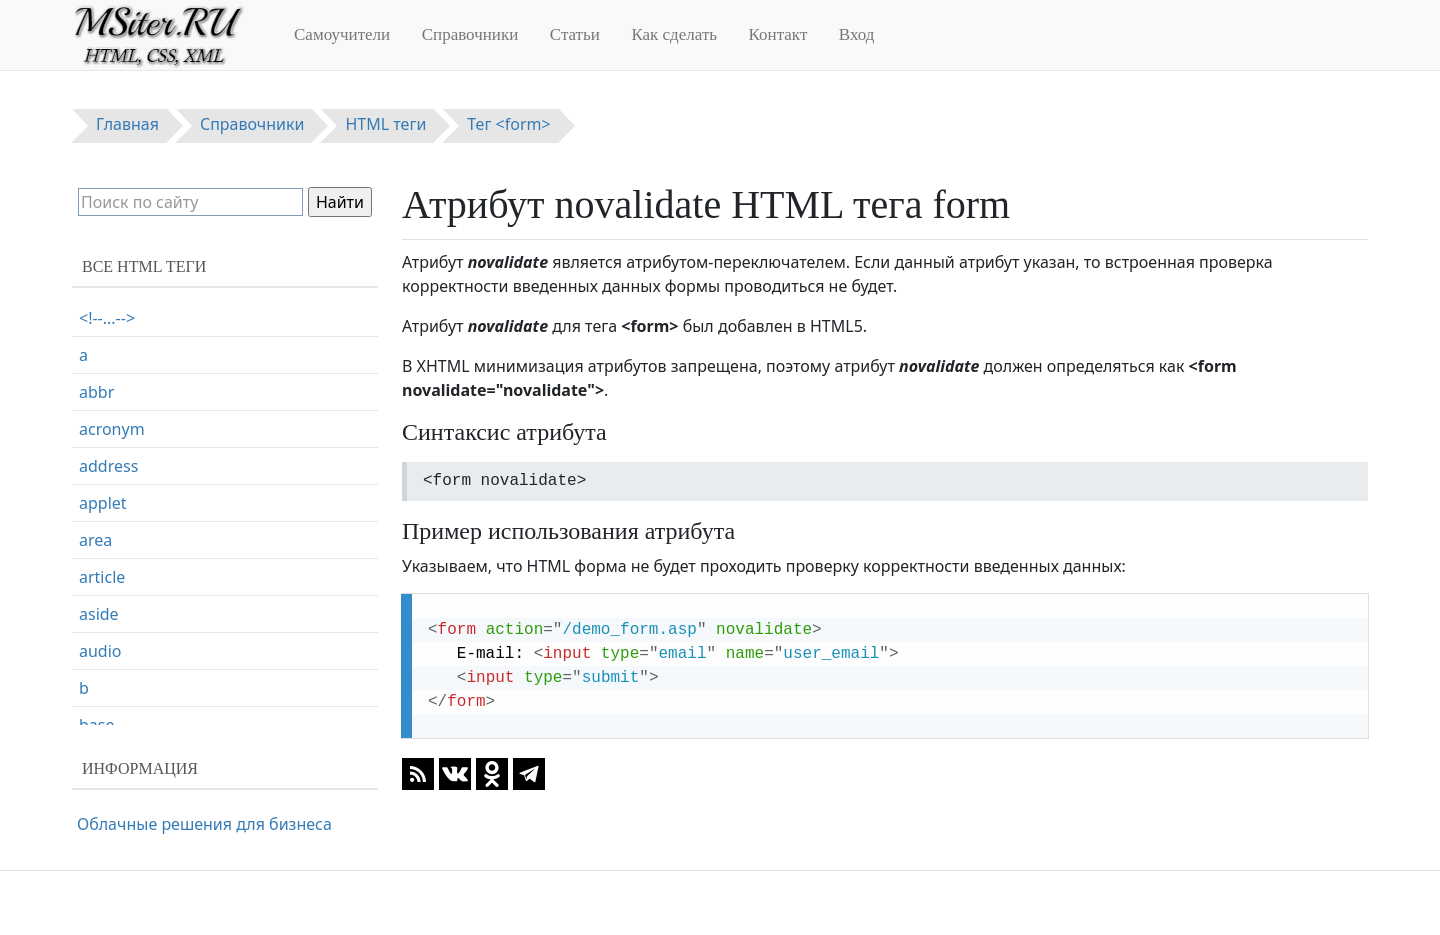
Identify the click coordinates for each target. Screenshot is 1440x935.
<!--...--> (107, 318)
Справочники (470, 34)
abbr (96, 392)
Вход (857, 34)
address (108, 466)
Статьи (575, 34)
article (102, 577)
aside (99, 614)
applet (103, 503)
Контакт (778, 34)
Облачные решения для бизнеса (204, 824)
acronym (112, 429)
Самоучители (342, 34)
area (95, 540)
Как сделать (674, 34)
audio (100, 651)
